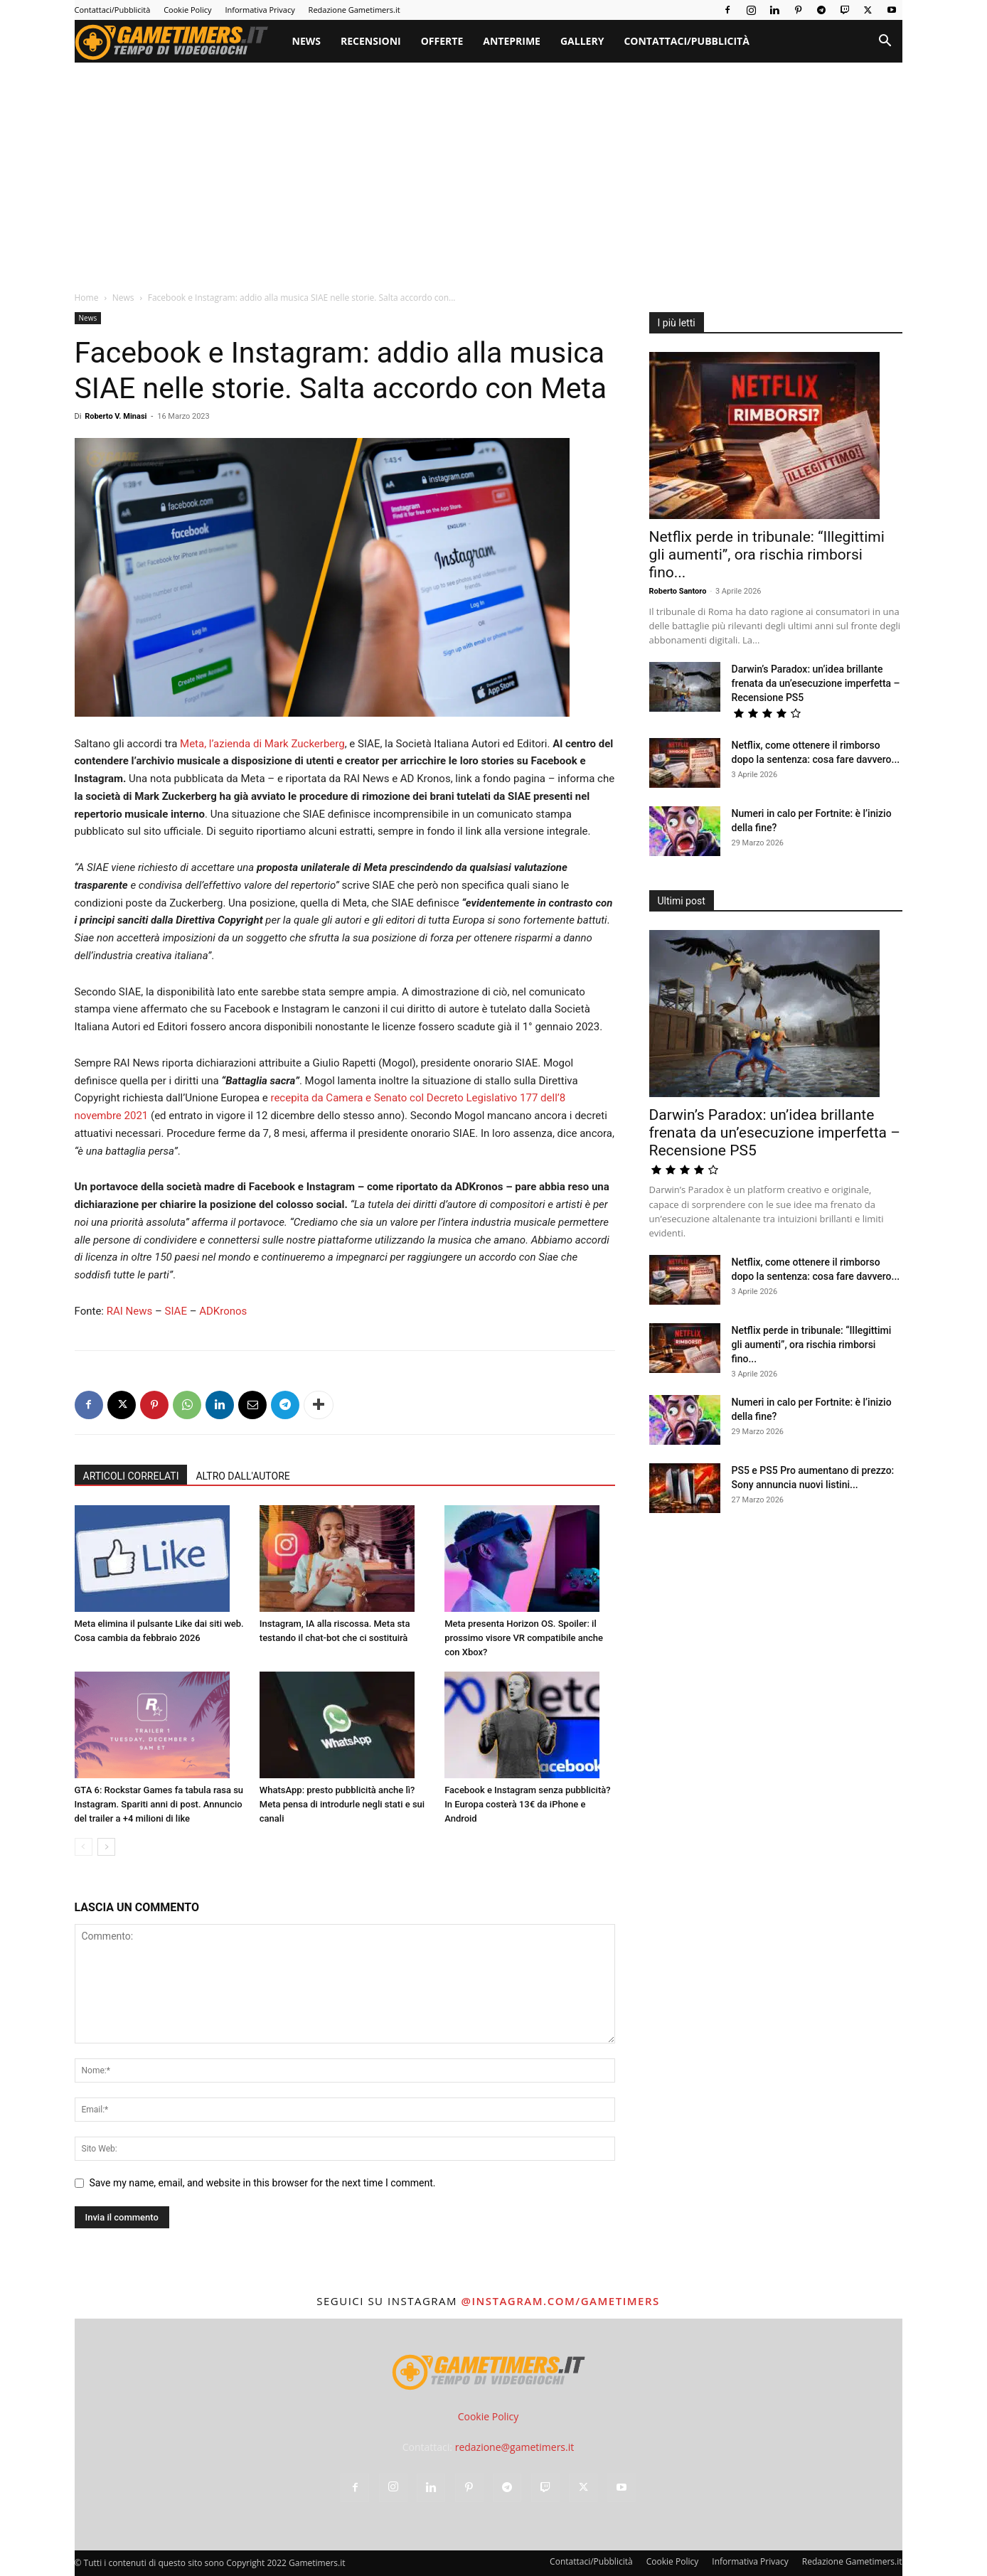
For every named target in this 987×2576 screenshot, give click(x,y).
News (306, 41)
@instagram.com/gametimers (560, 2301)
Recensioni (371, 41)
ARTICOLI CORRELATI (131, 1476)
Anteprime (511, 41)
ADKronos (223, 1311)
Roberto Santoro (678, 591)
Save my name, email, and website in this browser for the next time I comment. (263, 2182)
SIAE (176, 1311)
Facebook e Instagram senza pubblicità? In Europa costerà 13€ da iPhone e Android (527, 1804)
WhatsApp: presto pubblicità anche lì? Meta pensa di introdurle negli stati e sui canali (342, 1804)
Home (87, 298)
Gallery (582, 41)
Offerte (442, 41)
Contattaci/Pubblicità (113, 9)
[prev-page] (83, 1847)
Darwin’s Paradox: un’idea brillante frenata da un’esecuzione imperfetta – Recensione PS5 (816, 683)
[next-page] (106, 1847)
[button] (885, 42)
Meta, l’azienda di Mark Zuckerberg (262, 743)
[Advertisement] (488, 169)
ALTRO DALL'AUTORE (242, 1476)
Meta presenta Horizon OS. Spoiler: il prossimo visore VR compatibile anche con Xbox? (523, 1637)
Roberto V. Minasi (115, 416)
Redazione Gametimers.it (354, 9)
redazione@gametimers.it (515, 2447)
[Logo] (178, 41)
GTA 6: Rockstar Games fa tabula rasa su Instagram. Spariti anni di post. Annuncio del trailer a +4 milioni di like (159, 1804)
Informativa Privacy (259, 9)
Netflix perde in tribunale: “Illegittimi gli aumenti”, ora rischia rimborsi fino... (767, 554)
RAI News (130, 1311)
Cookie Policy (187, 9)
